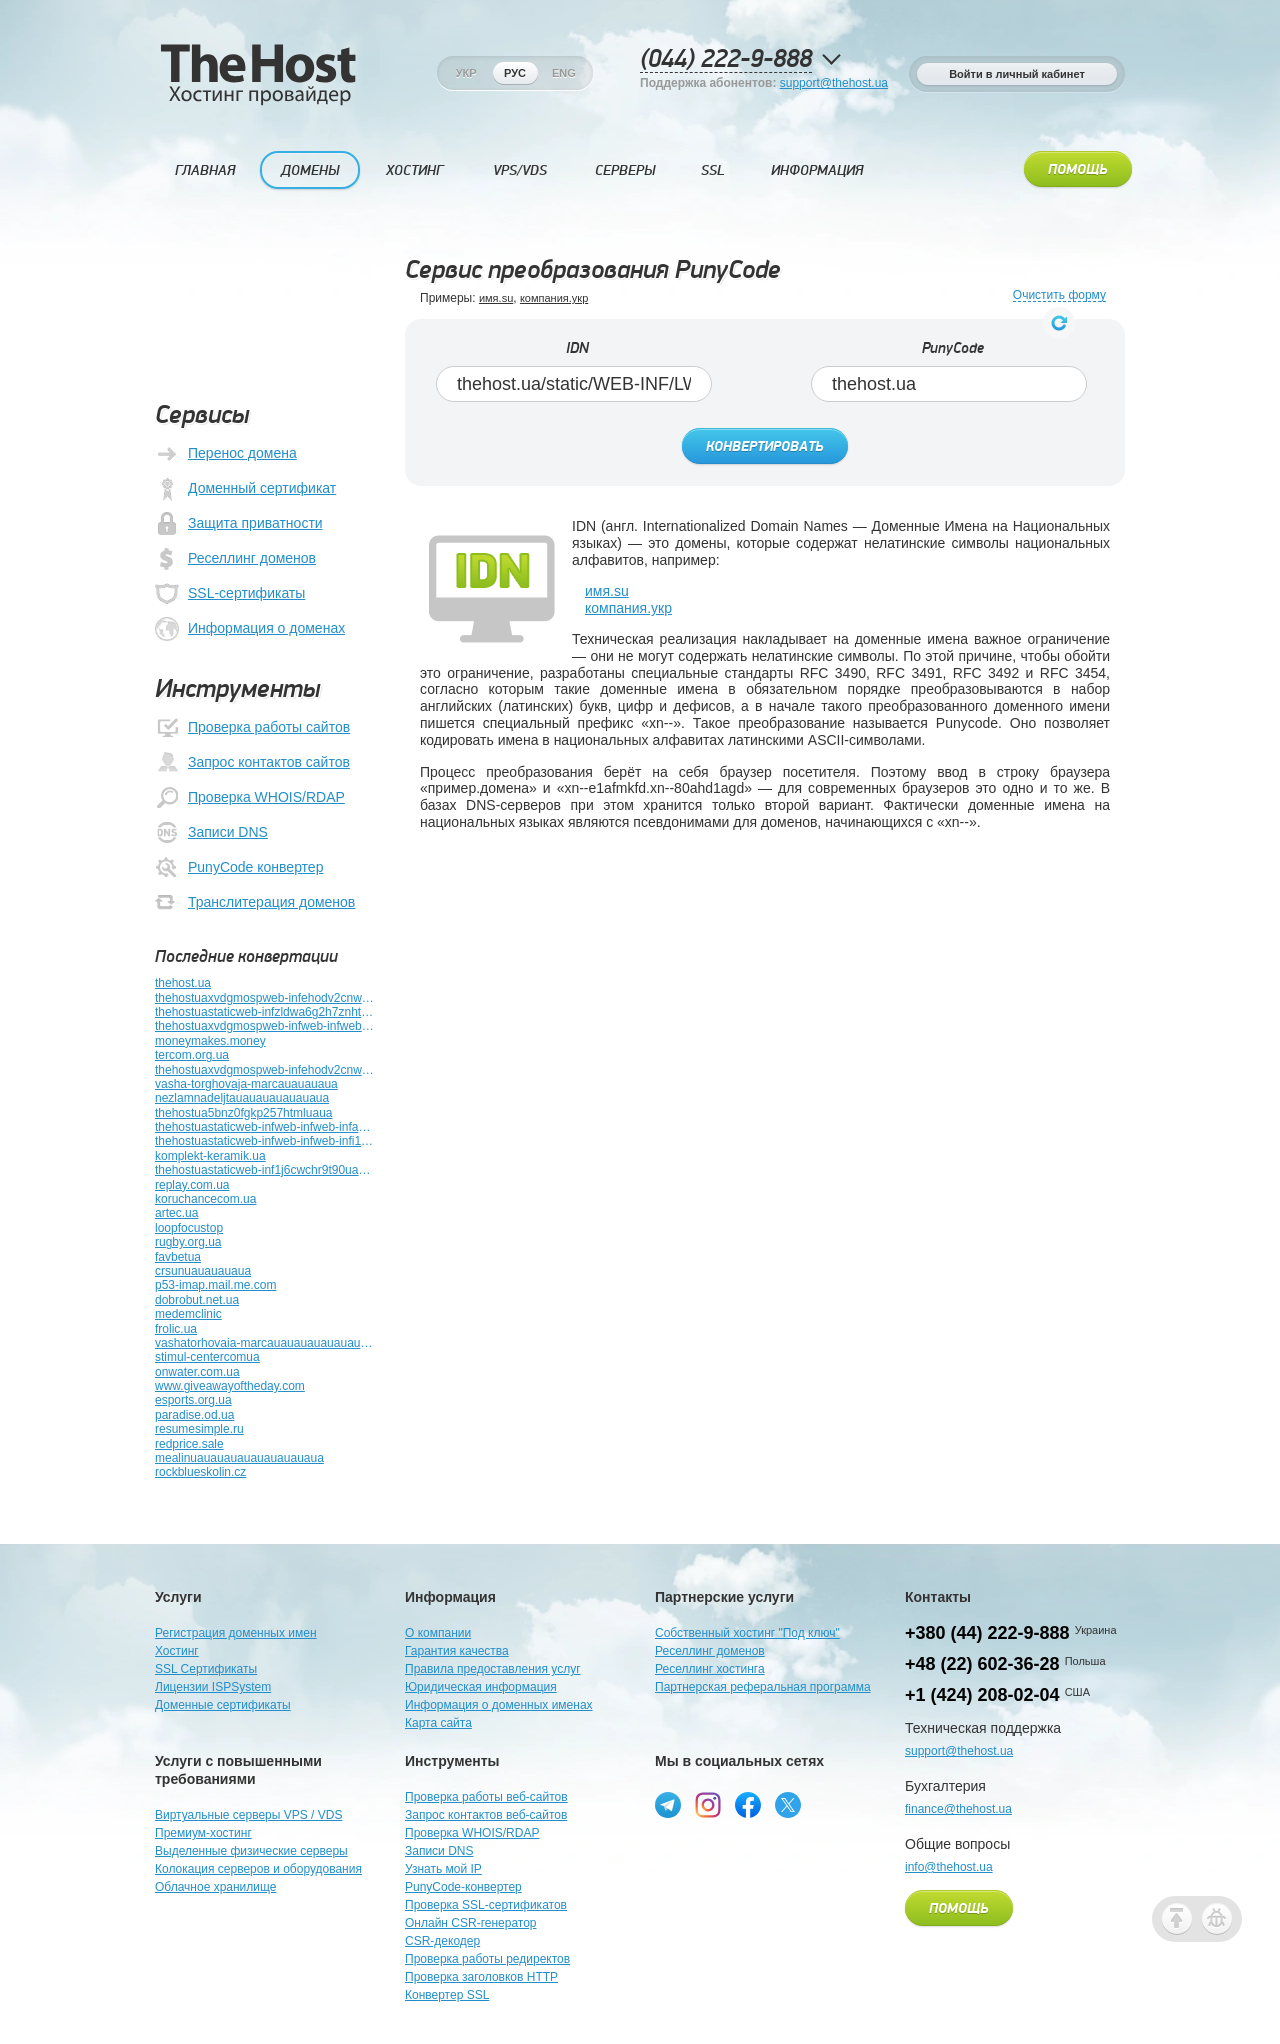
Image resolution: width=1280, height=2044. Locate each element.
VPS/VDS (520, 170)
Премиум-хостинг (203, 1833)
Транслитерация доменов (255, 903)
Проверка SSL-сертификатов (486, 1905)
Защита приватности (239, 524)
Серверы (625, 170)
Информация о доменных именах (499, 1705)
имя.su (496, 298)
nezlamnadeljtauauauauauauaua (242, 1098)
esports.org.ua (193, 1400)
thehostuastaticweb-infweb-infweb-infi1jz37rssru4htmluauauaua (265, 1141)
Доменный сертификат (245, 489)
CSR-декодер (442, 1941)
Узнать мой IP (443, 1869)
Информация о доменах (250, 629)
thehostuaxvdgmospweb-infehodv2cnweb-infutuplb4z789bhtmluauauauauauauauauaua (265, 1070)
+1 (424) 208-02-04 (982, 1695)
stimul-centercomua (207, 1357)
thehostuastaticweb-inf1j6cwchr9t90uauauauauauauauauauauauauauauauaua (265, 1170)
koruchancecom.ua (205, 1199)
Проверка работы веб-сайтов (486, 1797)
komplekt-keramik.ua (210, 1156)
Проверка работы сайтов (252, 728)
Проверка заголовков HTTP (481, 1977)
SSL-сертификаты (230, 594)
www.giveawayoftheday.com (230, 1386)
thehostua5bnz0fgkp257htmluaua (243, 1113)
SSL (713, 170)
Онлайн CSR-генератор (471, 1923)
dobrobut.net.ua (197, 1300)
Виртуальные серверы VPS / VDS (248, 1815)
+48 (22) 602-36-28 (982, 1664)
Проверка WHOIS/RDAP (250, 798)
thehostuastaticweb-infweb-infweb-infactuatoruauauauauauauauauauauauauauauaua (265, 1127)
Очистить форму (1059, 295)
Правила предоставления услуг (493, 1669)
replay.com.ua (192, 1185)
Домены (310, 170)
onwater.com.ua (197, 1372)
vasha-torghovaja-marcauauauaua (246, 1084)
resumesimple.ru (199, 1429)
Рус (515, 73)
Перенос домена (226, 454)
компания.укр (554, 298)
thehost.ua (183, 983)
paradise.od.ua (194, 1415)
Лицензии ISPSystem (213, 1687)
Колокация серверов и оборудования (258, 1869)
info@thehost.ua (949, 1867)
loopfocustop (189, 1228)
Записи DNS (211, 833)
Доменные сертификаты (223, 1705)
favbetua (178, 1257)
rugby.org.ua (188, 1242)
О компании (438, 1633)
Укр (466, 73)
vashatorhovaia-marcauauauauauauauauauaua (265, 1343)
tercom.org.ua (192, 1055)
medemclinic (188, 1314)
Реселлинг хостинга (710, 1669)
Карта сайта (438, 1723)
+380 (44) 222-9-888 (987, 1633)
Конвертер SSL (447, 1995)
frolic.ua (176, 1329)
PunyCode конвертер (239, 868)
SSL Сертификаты (206, 1669)
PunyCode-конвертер (463, 1887)
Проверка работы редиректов (487, 1959)
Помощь (1078, 170)
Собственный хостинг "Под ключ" (747, 1633)
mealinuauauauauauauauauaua (239, 1458)
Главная (205, 170)
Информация (817, 170)
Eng (564, 73)
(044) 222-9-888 (726, 59)
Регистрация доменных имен (236, 1633)
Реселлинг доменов (235, 559)
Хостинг (414, 170)
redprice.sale (189, 1444)
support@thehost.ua (834, 83)
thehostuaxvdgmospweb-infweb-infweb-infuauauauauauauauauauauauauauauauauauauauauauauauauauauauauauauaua (265, 1026)
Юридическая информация (481, 1687)
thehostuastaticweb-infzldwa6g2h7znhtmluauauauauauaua (265, 1012)
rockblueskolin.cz (200, 1472)
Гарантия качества (457, 1651)
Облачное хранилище (215, 1887)
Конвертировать (765, 447)
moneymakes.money (210, 1041)
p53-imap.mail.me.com (215, 1285)
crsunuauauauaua (203, 1271)
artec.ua (176, 1213)
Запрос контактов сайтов (252, 763)
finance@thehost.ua (958, 1809)
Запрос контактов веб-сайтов (486, 1815)
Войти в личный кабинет (1017, 74)
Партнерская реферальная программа (763, 1687)
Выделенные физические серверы (251, 1851)
